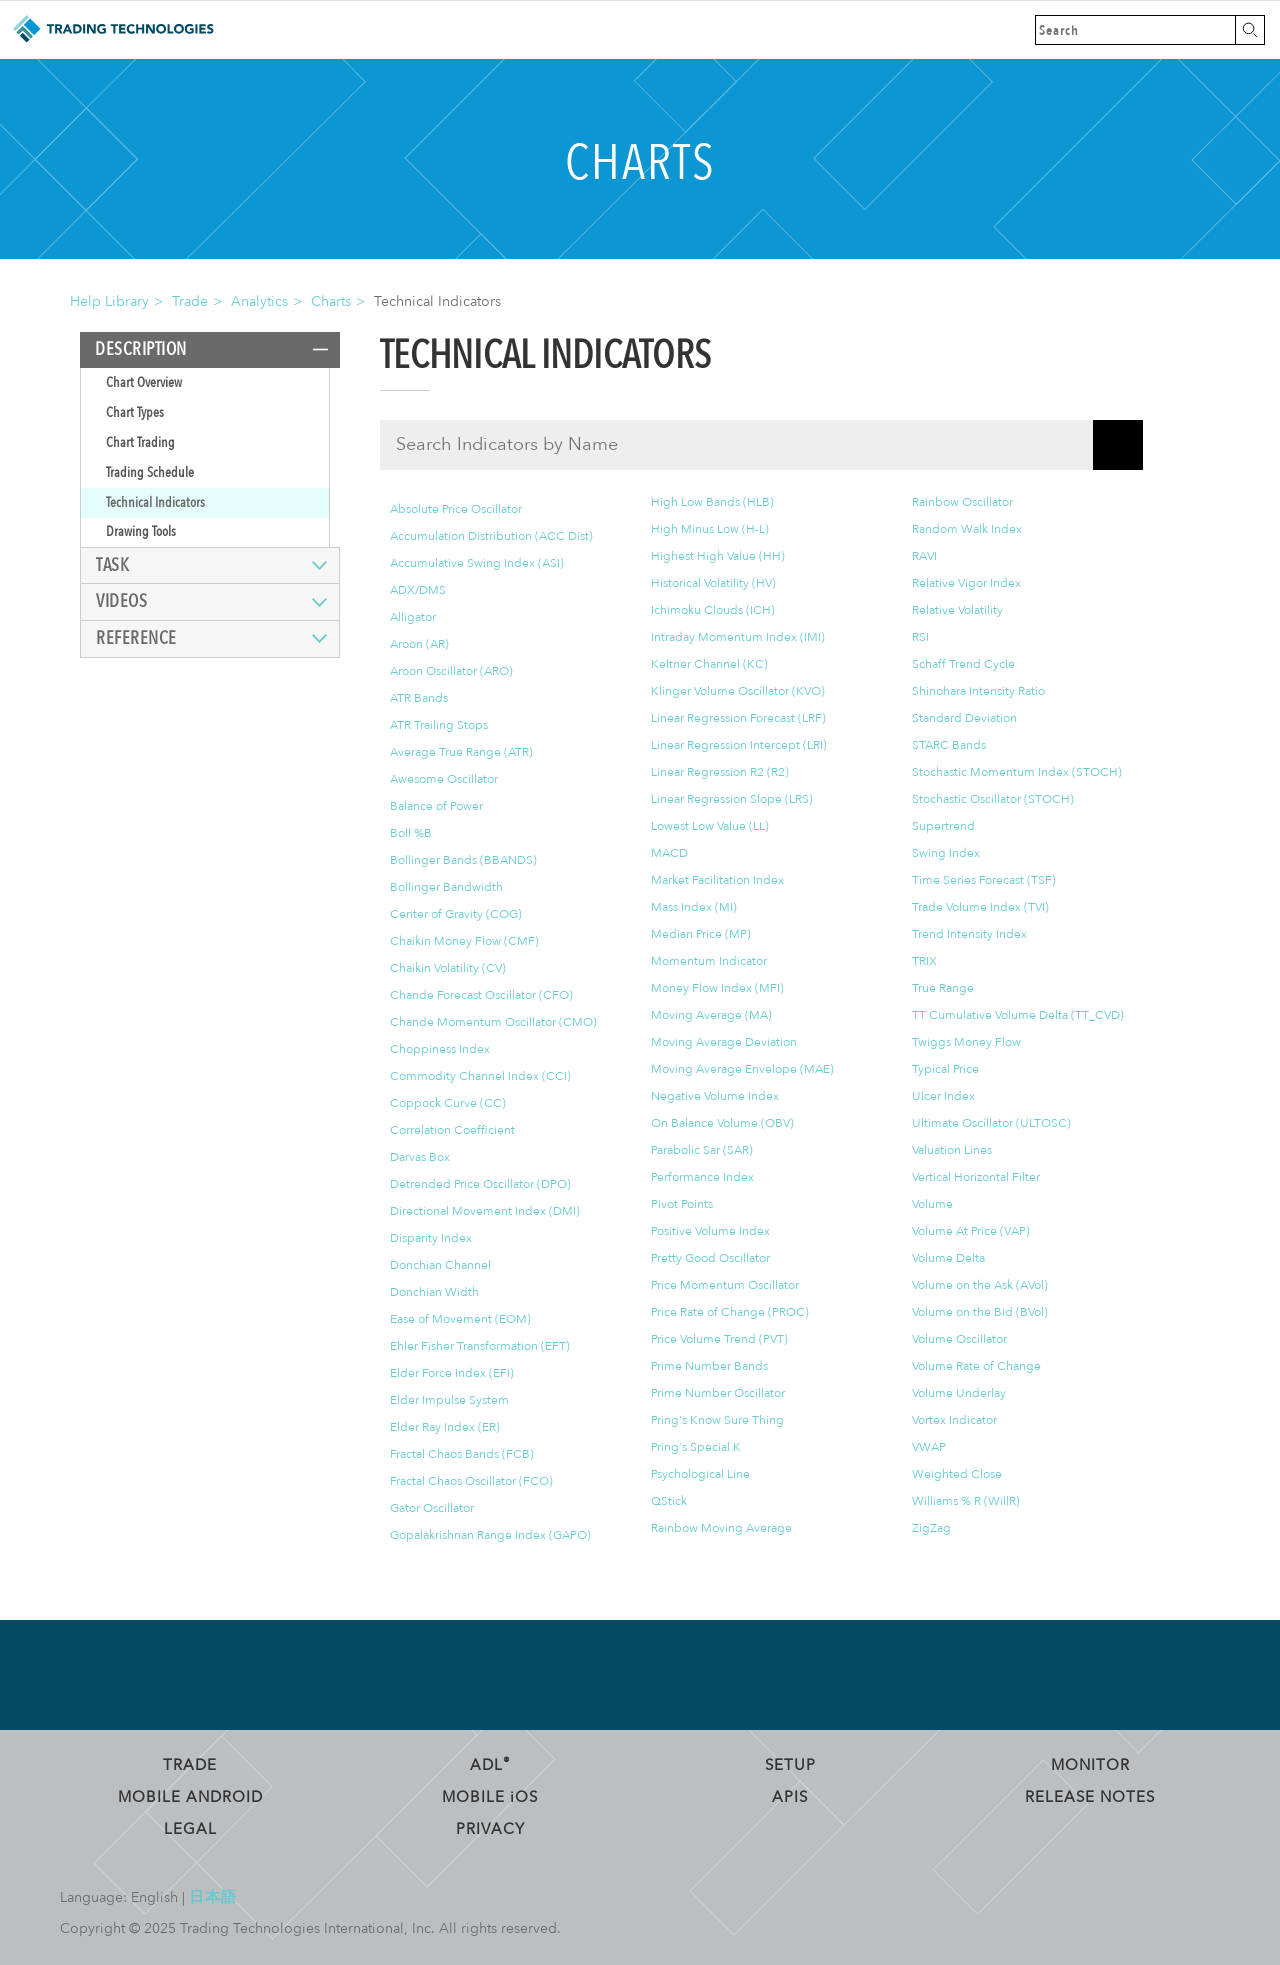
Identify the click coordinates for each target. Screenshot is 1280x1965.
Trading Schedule (150, 472)
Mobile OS (490, 1797)
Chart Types (135, 412)
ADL (490, 1765)
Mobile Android (190, 1797)
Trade (190, 301)
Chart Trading (140, 442)
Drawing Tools (141, 531)
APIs (790, 1797)
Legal (190, 1829)
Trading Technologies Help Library (112, 30)
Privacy (490, 1829)
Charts (331, 301)
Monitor (1090, 1765)
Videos (121, 601)
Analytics (259, 301)
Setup (790, 1765)
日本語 (213, 1897)
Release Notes (1090, 1797)
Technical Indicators (155, 502)
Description (141, 349)
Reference (136, 638)
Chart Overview (144, 382)
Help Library (109, 301)
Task (112, 565)
